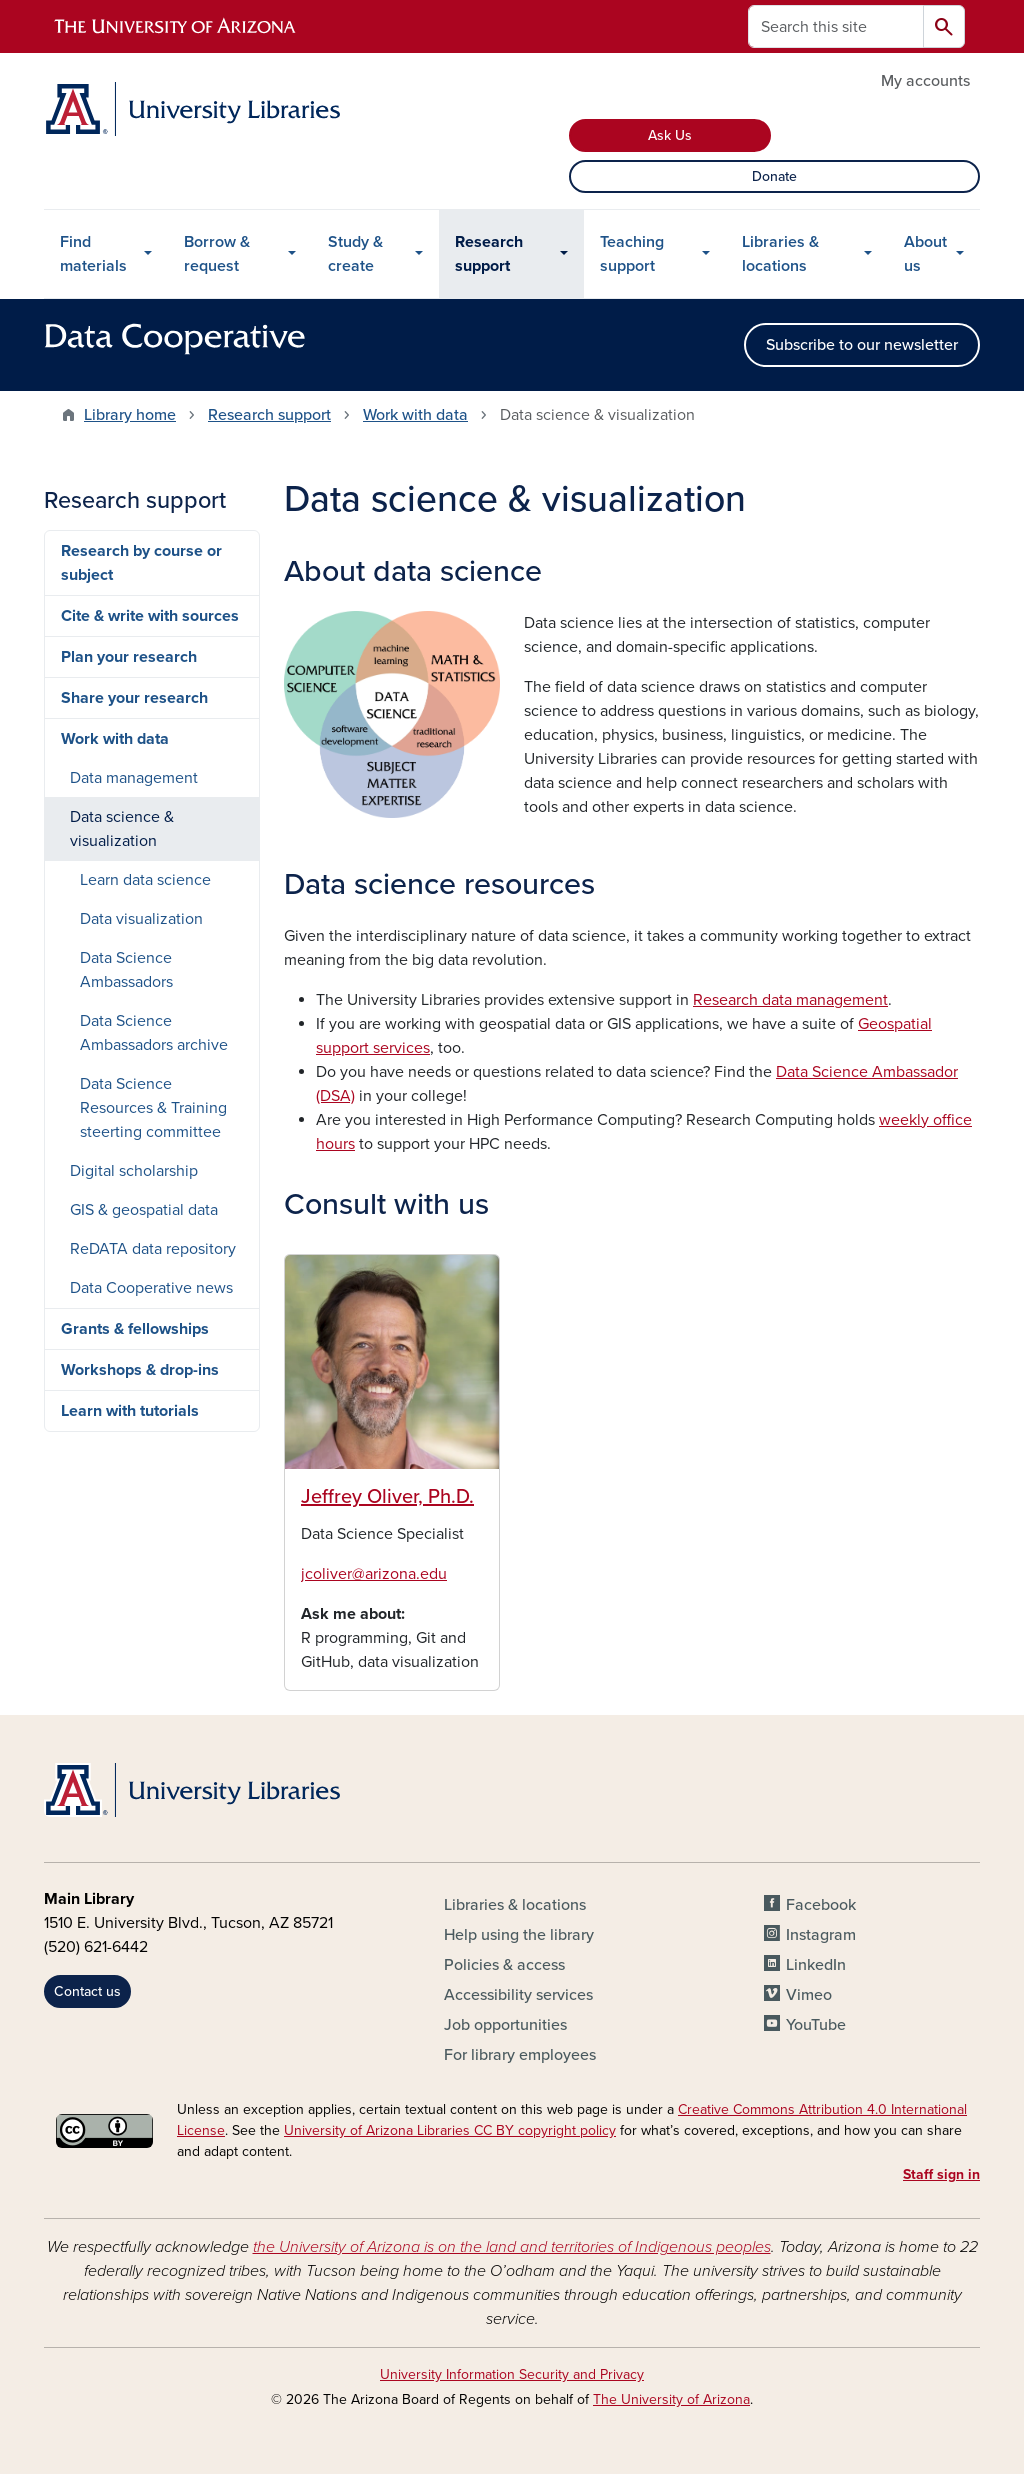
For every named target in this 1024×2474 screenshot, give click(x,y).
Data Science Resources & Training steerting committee (153, 1108)
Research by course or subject (141, 563)
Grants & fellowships (135, 1329)
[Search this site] (836, 26)
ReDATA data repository (153, 1249)
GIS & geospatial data (144, 1210)
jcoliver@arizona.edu (374, 1574)
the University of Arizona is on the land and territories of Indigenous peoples (512, 2247)
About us (925, 254)
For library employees (520, 2055)
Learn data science (145, 880)
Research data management (790, 1000)
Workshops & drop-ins (140, 1370)
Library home (130, 415)
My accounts (925, 81)
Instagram (821, 1935)
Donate (774, 176)
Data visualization (141, 919)
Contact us (87, 1991)
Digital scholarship (134, 1171)
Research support (489, 254)
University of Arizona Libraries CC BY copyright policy (450, 2130)
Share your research (134, 698)
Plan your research (129, 657)
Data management (134, 778)
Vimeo (809, 1995)
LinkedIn (816, 1965)
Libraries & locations (780, 254)
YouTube (816, 2025)
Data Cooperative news (151, 1288)
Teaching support (632, 254)
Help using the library (519, 1935)
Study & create (355, 254)
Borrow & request (217, 254)
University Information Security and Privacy (512, 2374)
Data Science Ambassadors (126, 970)
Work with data (415, 415)
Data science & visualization (122, 829)
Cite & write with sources (150, 616)
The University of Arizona (671, 2399)
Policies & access (504, 1965)
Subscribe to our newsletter (862, 345)
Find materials (93, 254)
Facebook (821, 1905)
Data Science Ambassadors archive (154, 1033)
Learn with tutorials (130, 1411)
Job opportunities (505, 2025)
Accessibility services (518, 1995)
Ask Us (670, 135)
